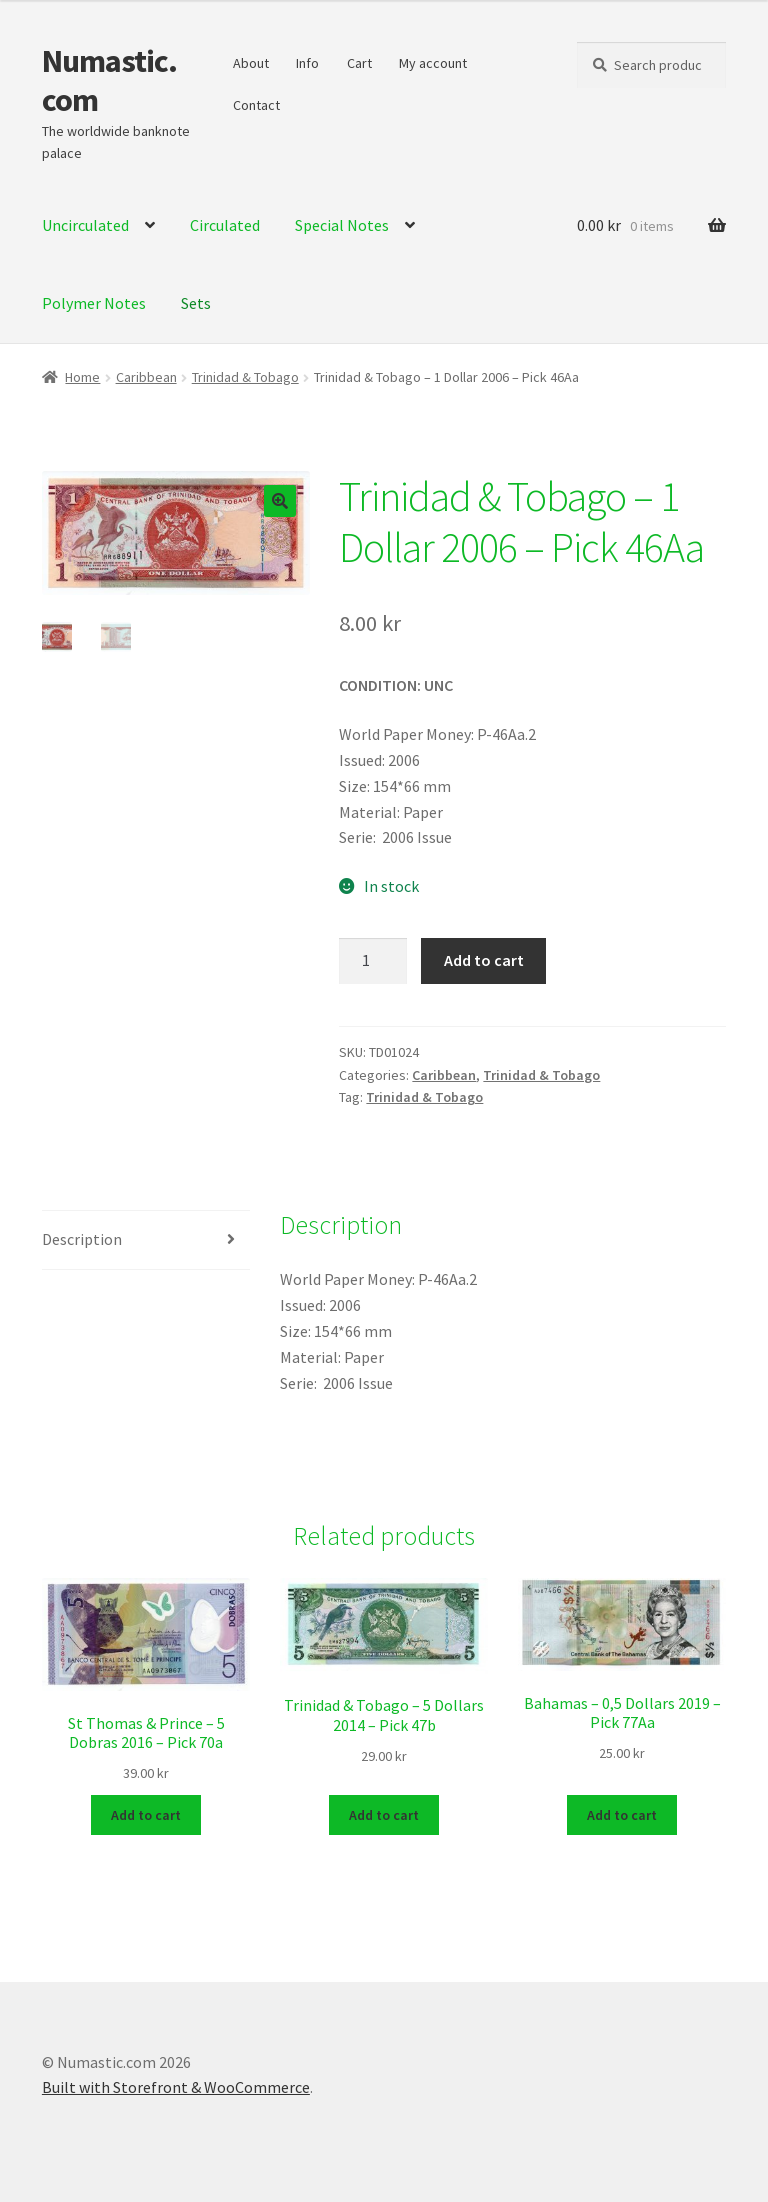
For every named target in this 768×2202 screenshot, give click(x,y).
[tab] (146, 1240)
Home (82, 377)
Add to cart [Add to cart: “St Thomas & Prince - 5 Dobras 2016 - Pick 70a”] (146, 1814)
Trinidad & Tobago (245, 377)
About (251, 63)
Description (82, 1239)
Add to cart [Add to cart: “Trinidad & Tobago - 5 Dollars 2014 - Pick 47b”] (384, 1814)
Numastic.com (109, 80)
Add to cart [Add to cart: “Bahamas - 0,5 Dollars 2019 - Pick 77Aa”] (622, 1814)
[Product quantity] (373, 961)
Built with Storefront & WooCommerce (176, 2087)
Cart (359, 63)
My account (433, 63)
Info (307, 63)
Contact (256, 105)
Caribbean (146, 377)
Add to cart (484, 960)
